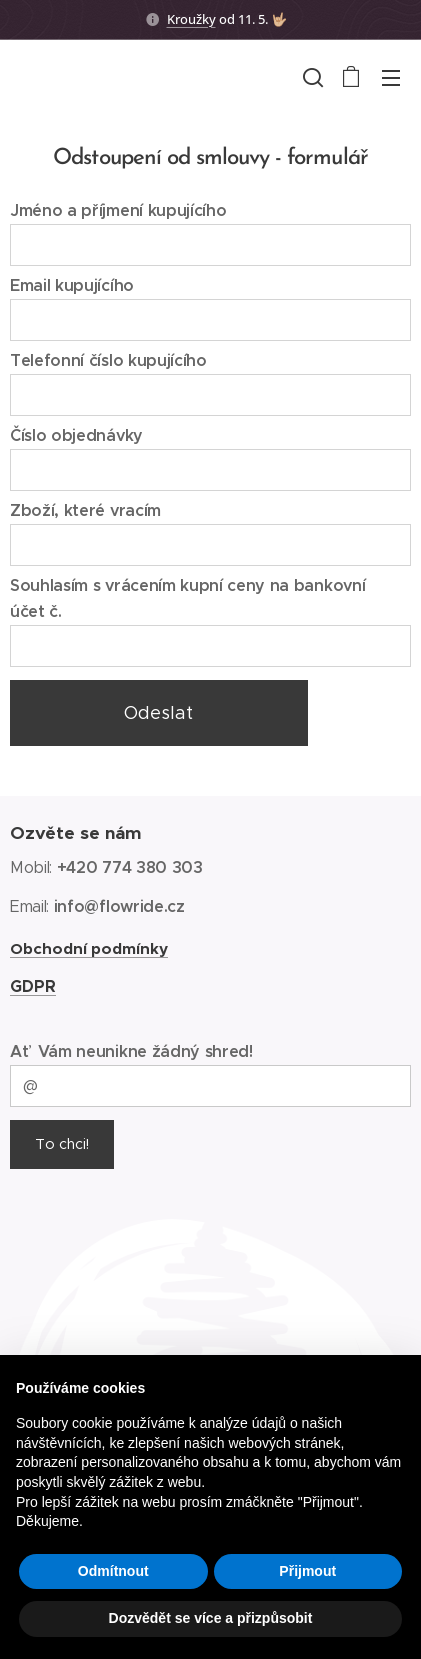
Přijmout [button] (307, 1571)
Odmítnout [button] (113, 1571)
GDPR (33, 987)
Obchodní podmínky (89, 948)
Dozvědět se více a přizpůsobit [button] (211, 1618)
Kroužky (191, 19)
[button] (311, 77)
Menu (391, 78)
